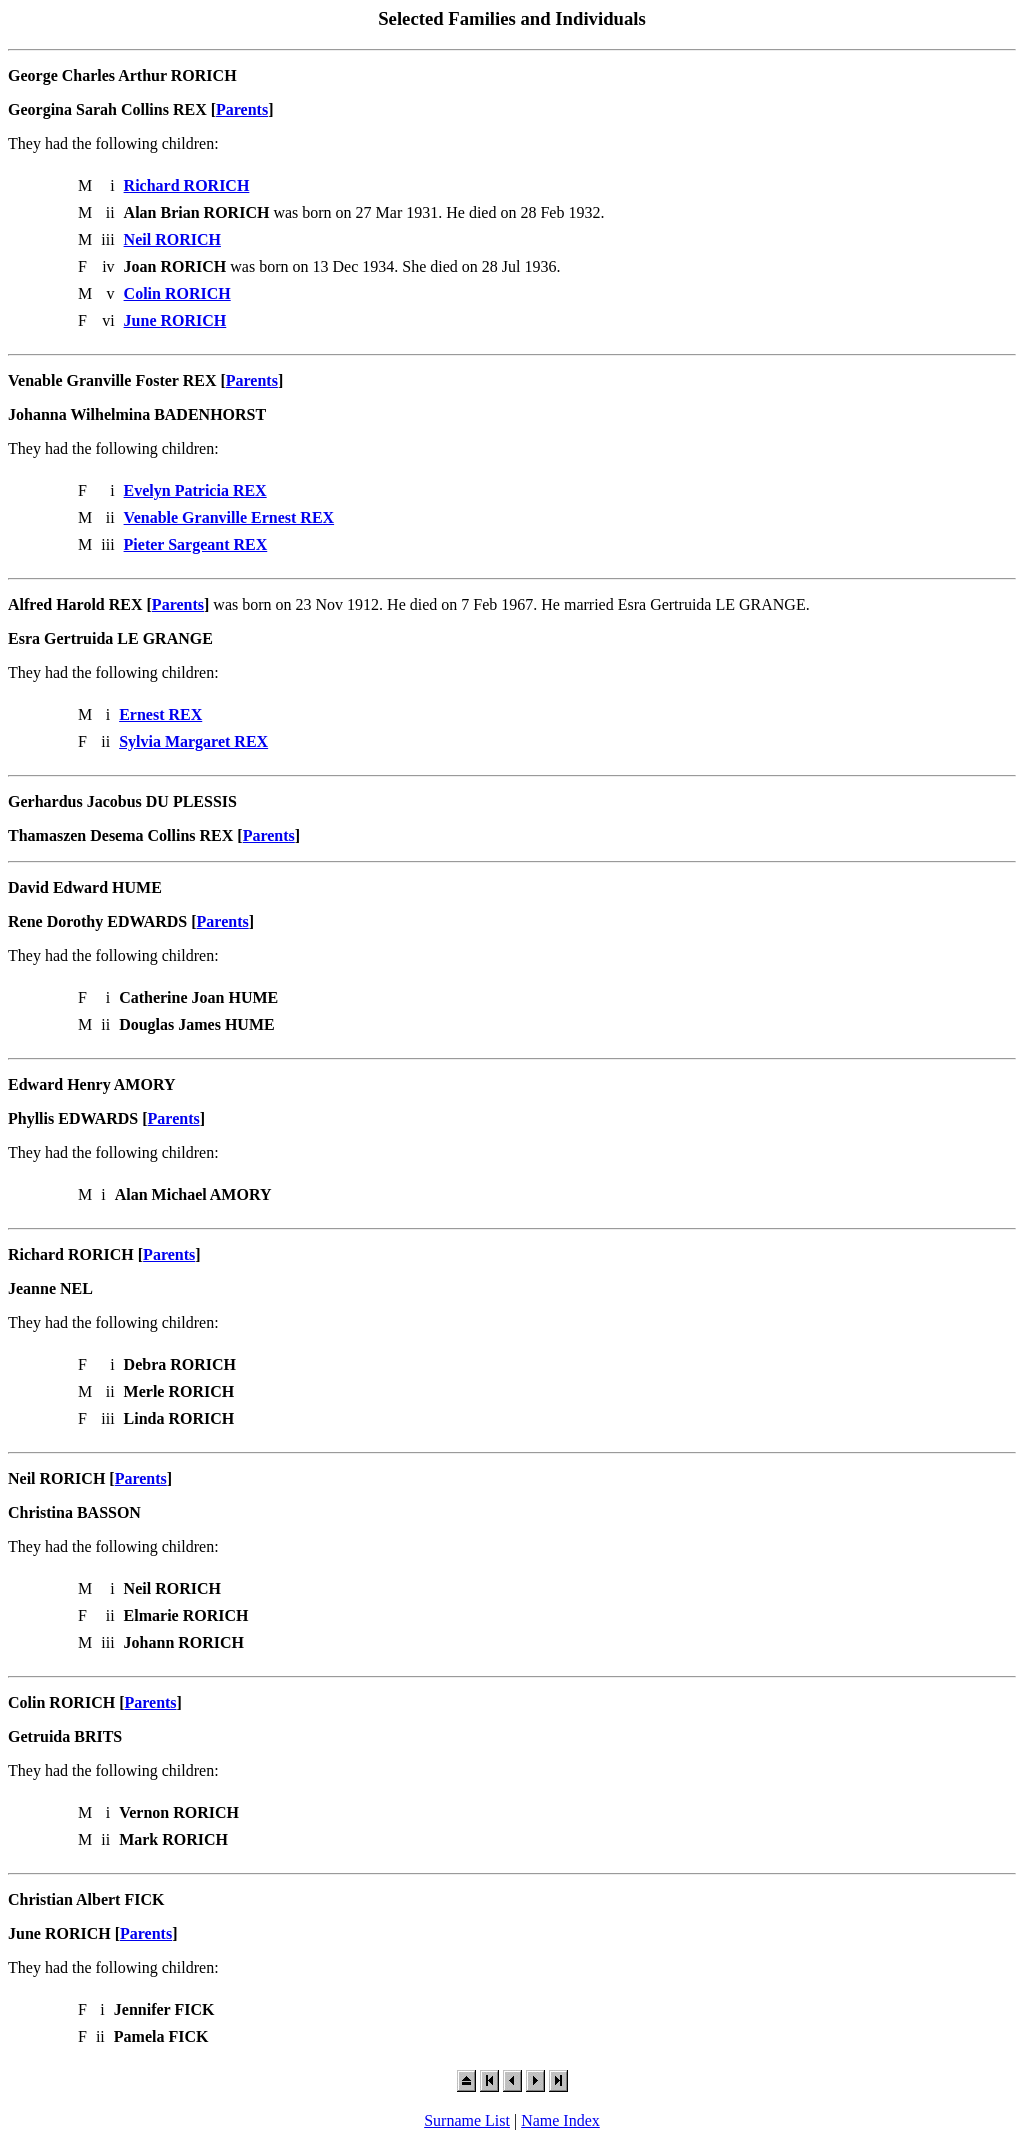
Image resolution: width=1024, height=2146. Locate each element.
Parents (242, 109)
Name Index (560, 2120)
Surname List (467, 2120)
